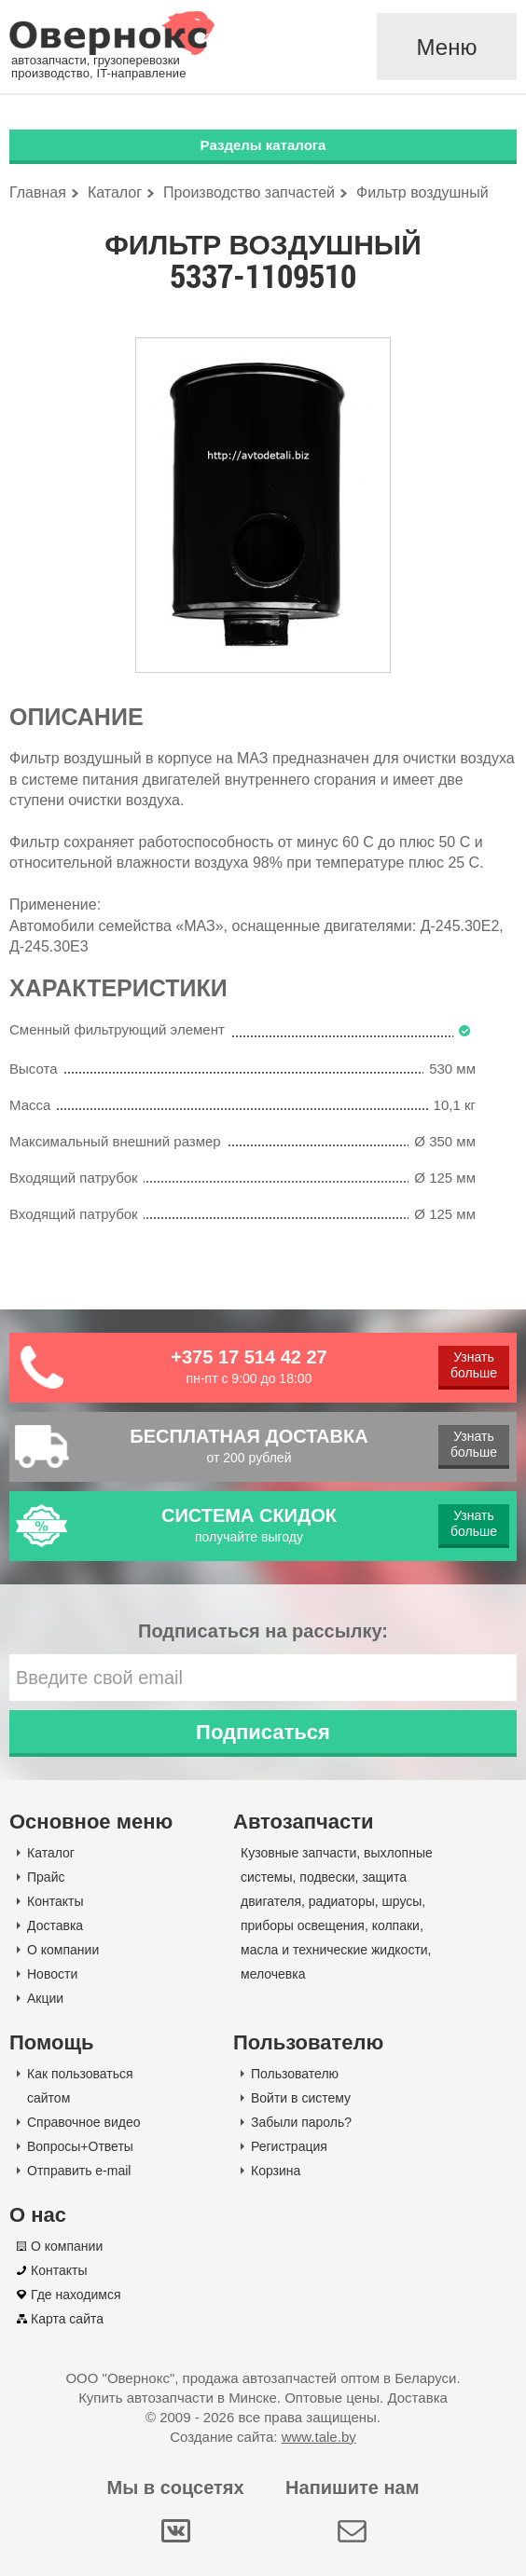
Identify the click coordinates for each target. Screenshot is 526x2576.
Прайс (45, 1877)
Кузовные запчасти (298, 1852)
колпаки (396, 1925)
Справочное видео (84, 2122)
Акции (45, 1998)
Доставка (55, 1925)
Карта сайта (67, 2318)
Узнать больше (473, 1365)
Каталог (51, 1852)
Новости (52, 1973)
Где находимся (76, 2294)
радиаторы (342, 1901)
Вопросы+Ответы (80, 2146)
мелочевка (273, 1973)
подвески (326, 1877)
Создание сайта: (262, 2437)
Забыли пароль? (301, 2122)
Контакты (55, 1901)
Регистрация (289, 2146)
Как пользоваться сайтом (80, 2085)
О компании (63, 1949)
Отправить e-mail (79, 2170)
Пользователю (295, 2073)
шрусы (402, 1901)
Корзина (275, 2170)
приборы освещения (303, 1925)
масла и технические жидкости (334, 1949)
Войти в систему (301, 2097)
